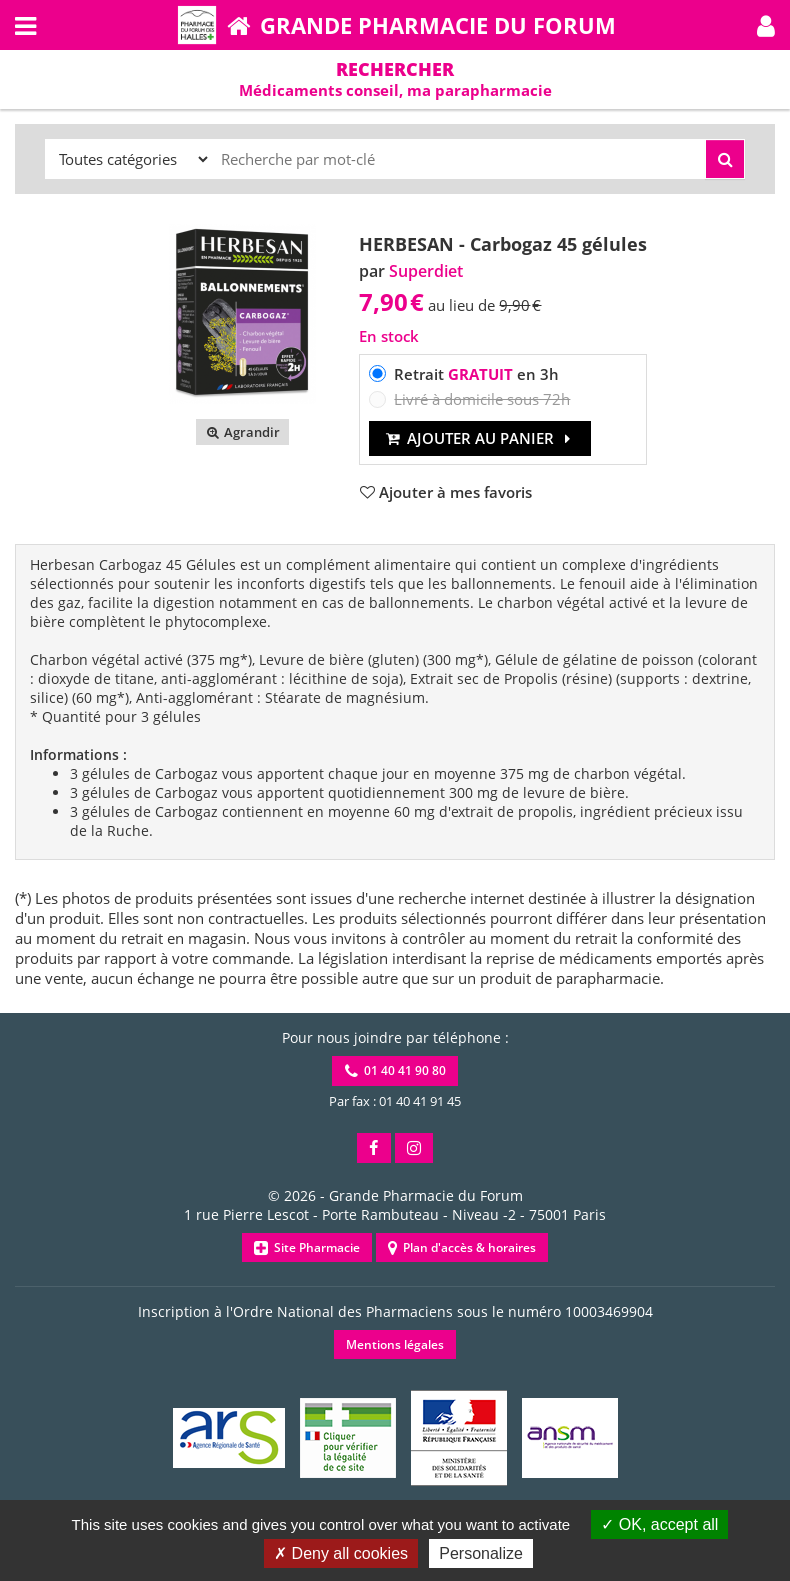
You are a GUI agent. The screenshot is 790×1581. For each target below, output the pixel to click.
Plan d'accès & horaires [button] (462, 1247)
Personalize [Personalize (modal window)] (481, 1553)
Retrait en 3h (476, 374)
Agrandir (242, 432)
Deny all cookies (341, 1553)
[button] (766, 25)
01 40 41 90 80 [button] (395, 1070)
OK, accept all (659, 1524)
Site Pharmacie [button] (307, 1247)
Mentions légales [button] (395, 1344)
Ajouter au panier (480, 438)
